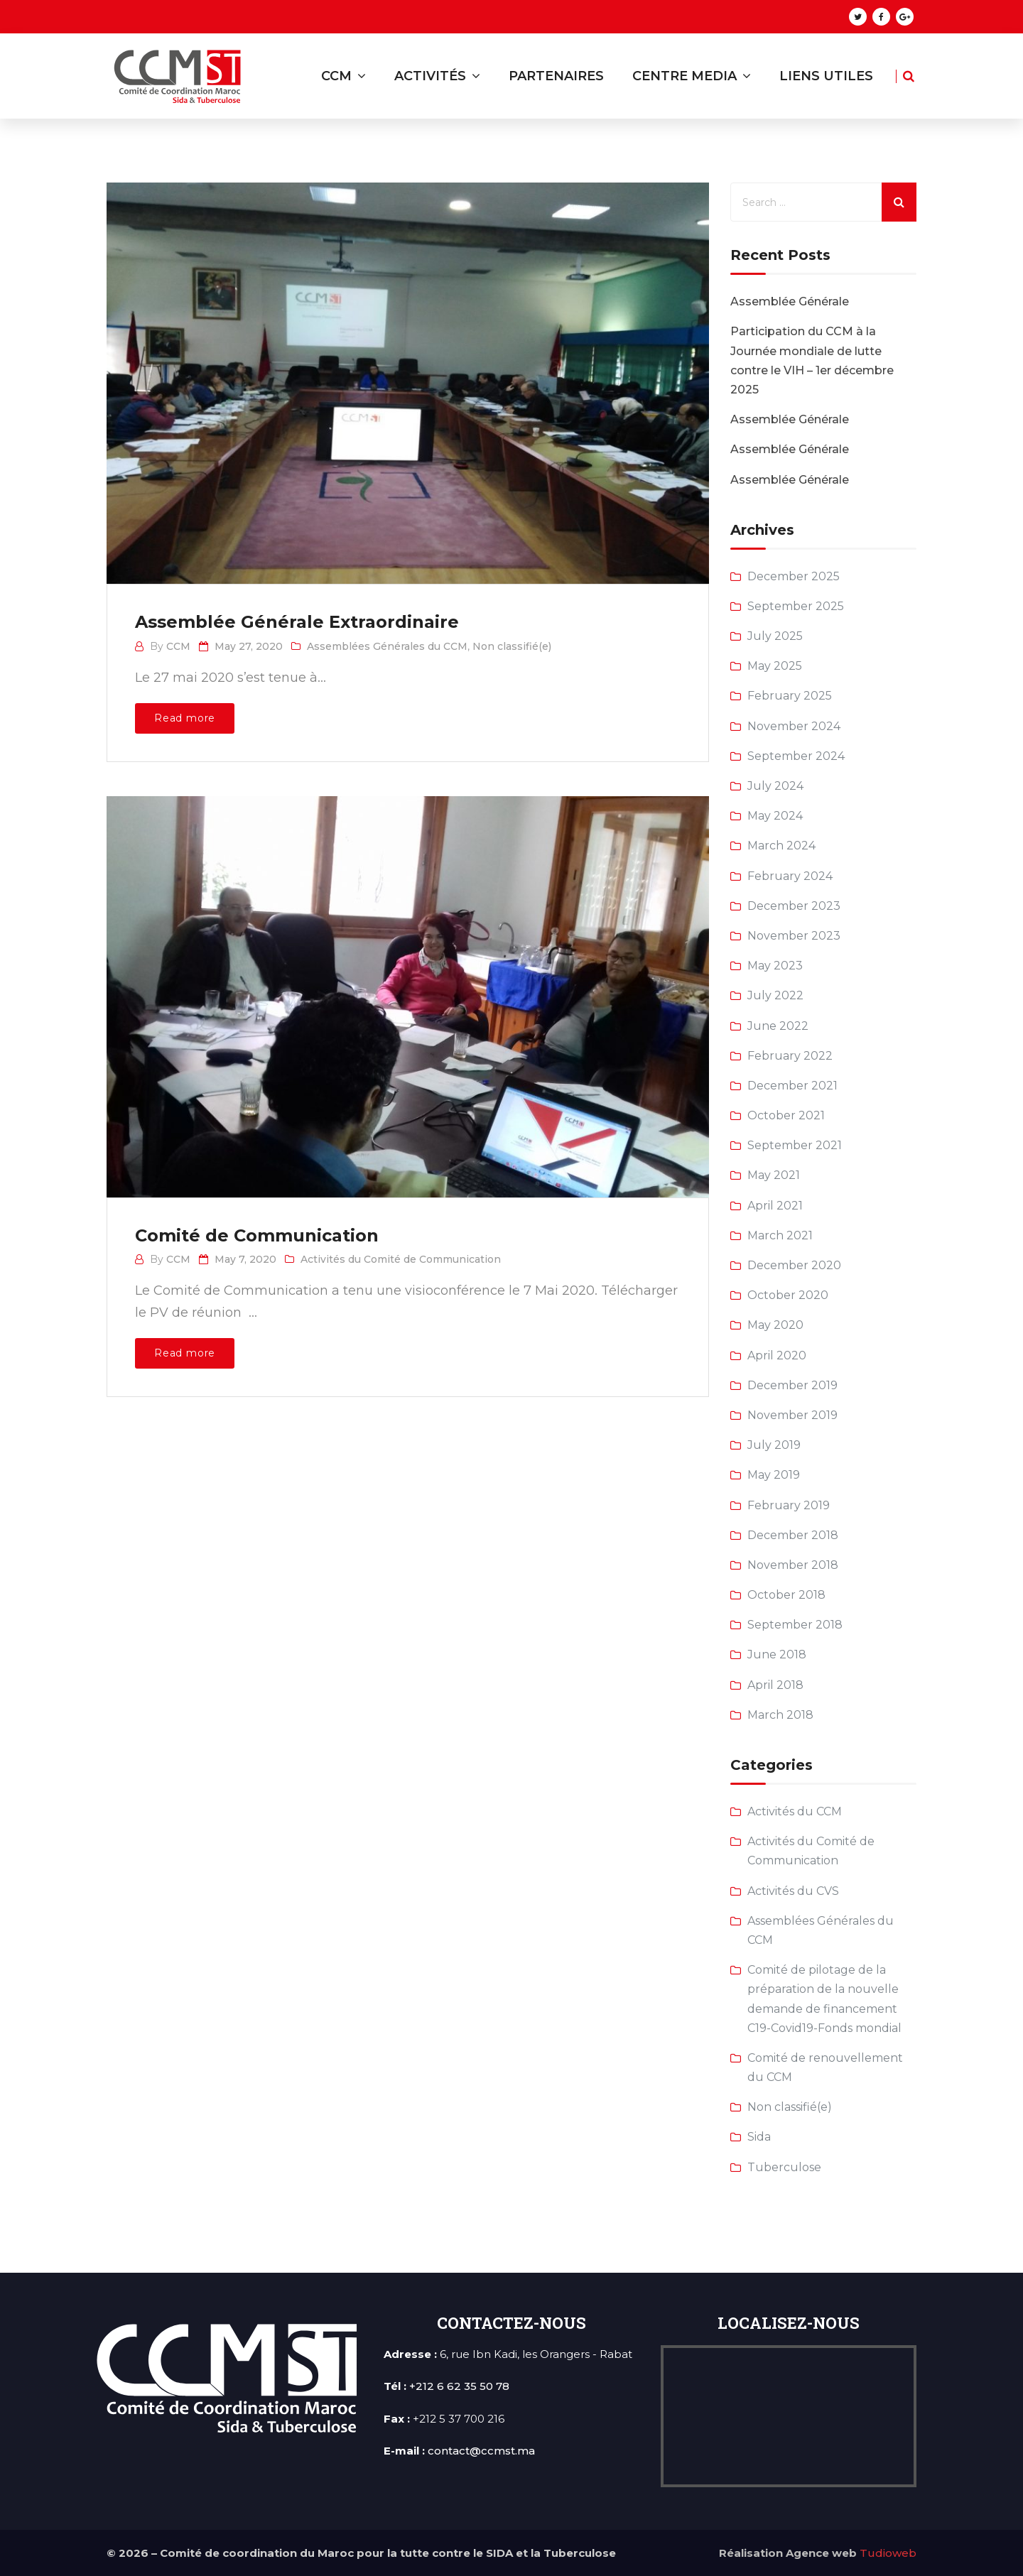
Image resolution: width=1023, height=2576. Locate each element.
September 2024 (796, 756)
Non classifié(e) (511, 646)
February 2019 (788, 1505)
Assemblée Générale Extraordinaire (297, 622)
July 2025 (775, 636)
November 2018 (792, 1565)
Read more (184, 718)
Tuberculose (784, 2167)
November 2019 (792, 1415)
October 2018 (786, 1595)
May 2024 (775, 815)
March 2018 (780, 1715)
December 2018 (792, 1535)
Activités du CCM (794, 1811)
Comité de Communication (257, 1235)
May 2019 (773, 1475)
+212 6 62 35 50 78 (459, 2386)
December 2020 (794, 1265)
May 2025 (774, 666)
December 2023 (793, 906)
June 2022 (777, 1026)
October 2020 (787, 1295)
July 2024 (775, 786)
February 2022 (790, 1056)
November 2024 (793, 726)
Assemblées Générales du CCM (387, 646)
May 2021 (773, 1175)
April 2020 (776, 1355)
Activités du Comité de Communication (401, 1259)
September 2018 (795, 1624)
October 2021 (786, 1115)
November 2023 (793, 935)
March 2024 (781, 845)
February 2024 (790, 876)
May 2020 (775, 1325)
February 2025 (789, 695)
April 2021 (775, 1205)
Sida (759, 2136)
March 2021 (780, 1235)
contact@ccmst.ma (481, 2450)
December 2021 (792, 1085)
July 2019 (774, 1445)
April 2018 (775, 1685)
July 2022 (775, 995)
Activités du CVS (793, 1891)
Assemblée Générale (789, 301)
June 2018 (776, 1654)
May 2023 (775, 965)
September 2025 (795, 606)
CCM (178, 646)
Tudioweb (888, 2553)
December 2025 (793, 576)
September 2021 (794, 1145)
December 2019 (792, 1385)
